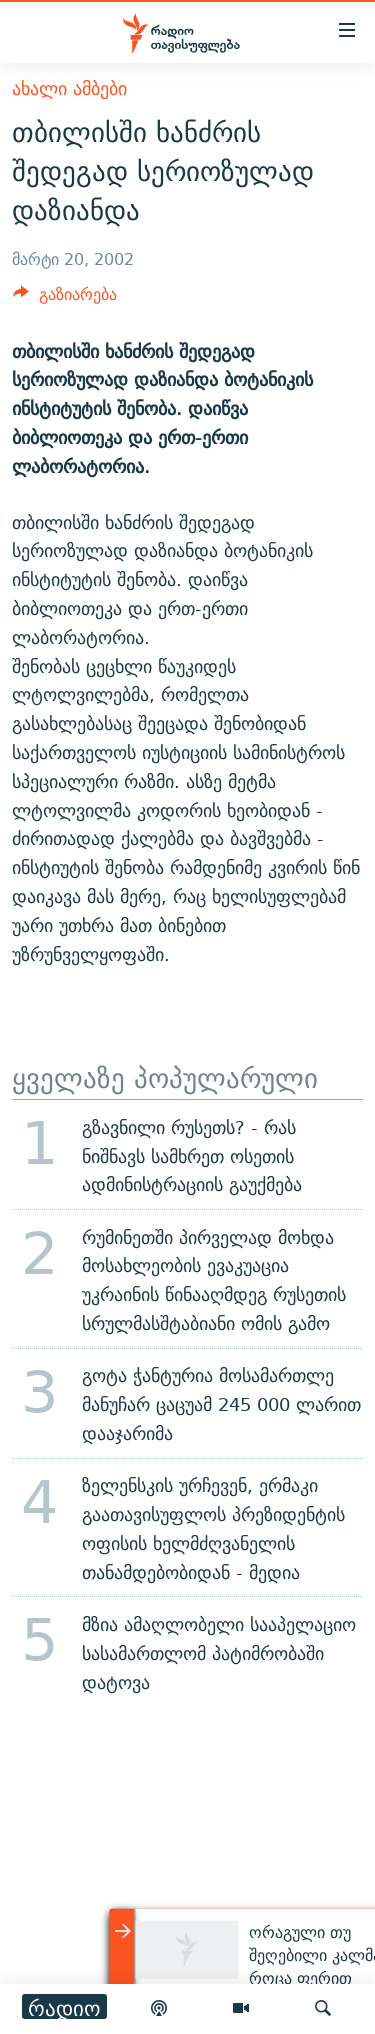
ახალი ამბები (69, 88)
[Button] (65, 299)
